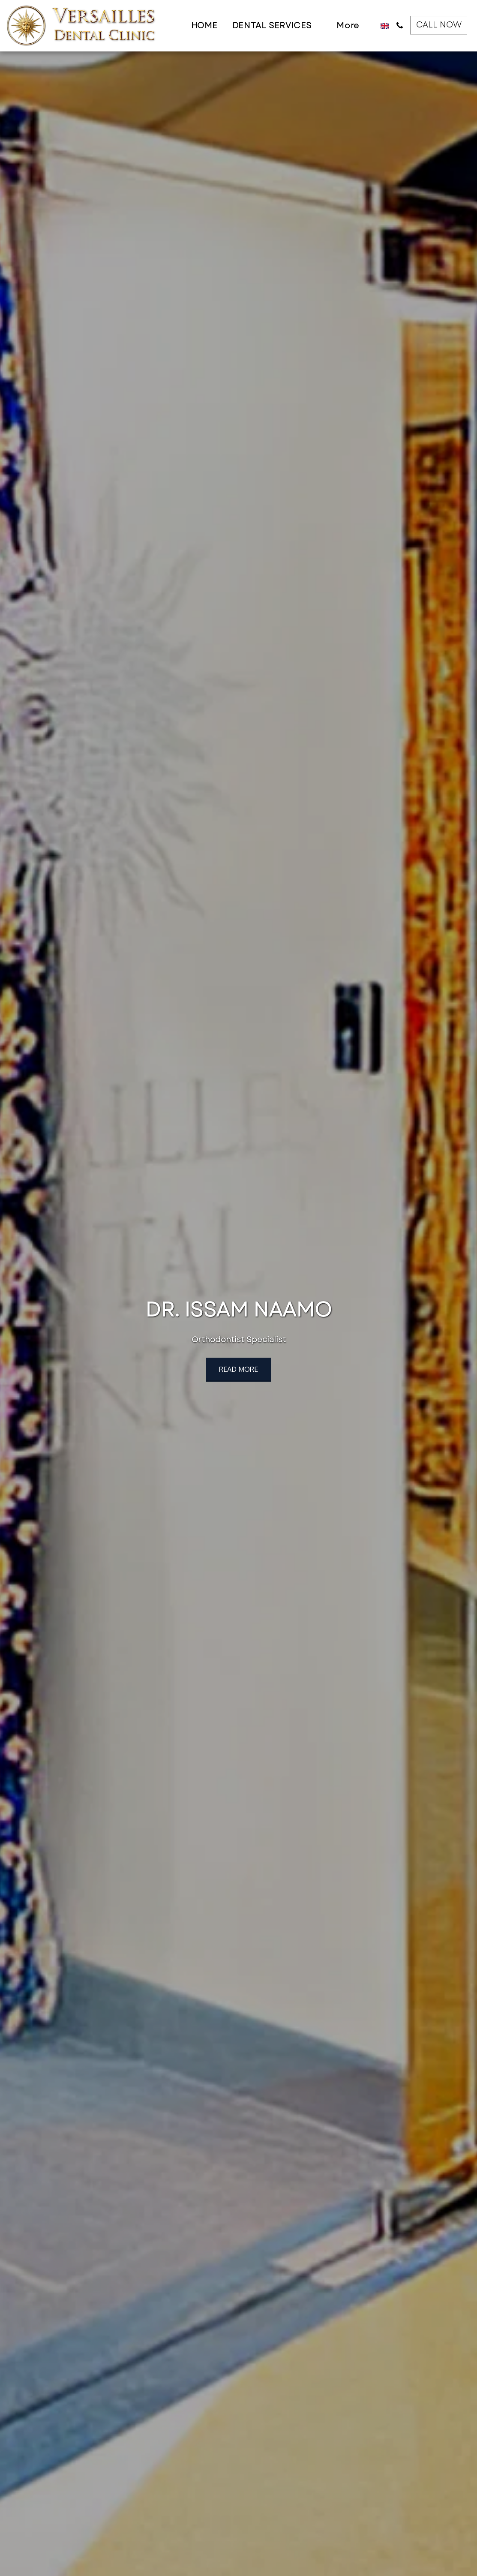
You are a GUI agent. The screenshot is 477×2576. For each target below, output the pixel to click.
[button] (277, 26)
